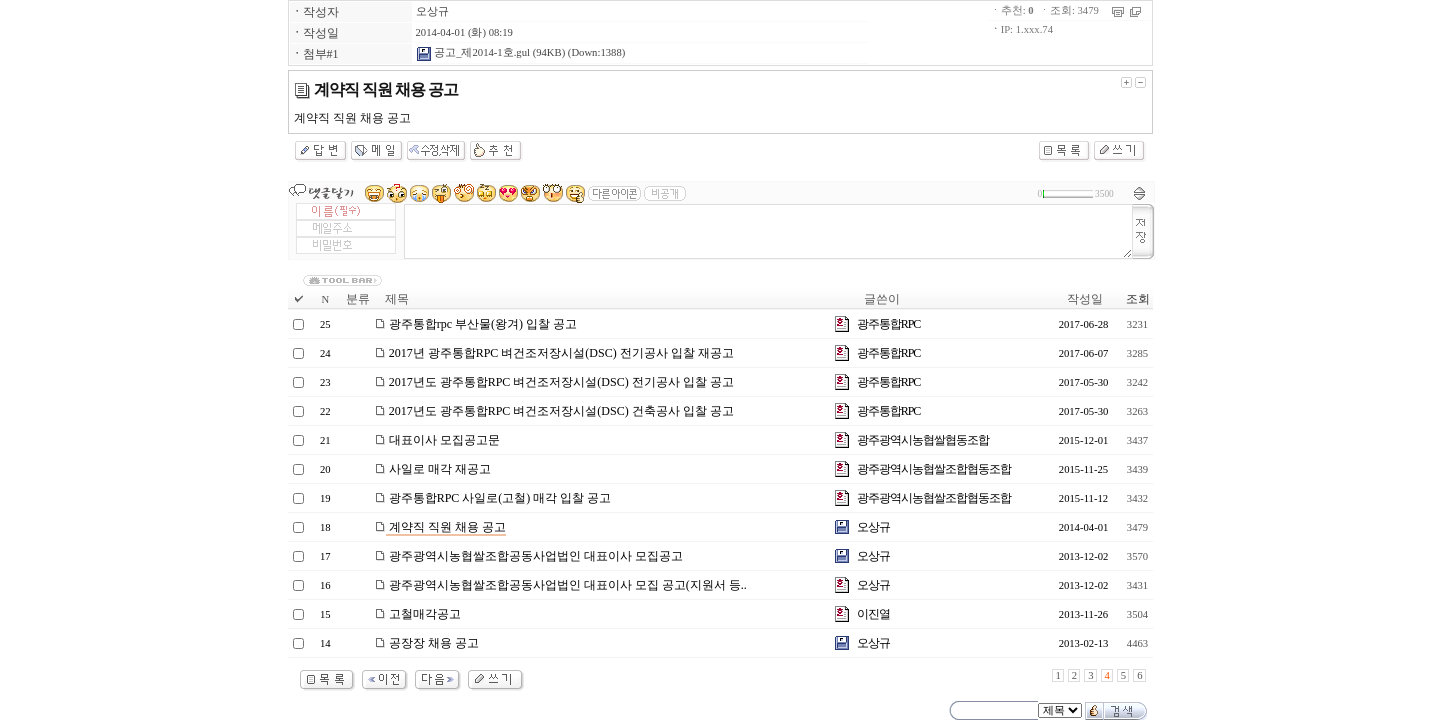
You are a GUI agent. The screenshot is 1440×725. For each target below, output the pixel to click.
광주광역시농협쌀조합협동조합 (934, 469)
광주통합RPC (889, 324)
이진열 (873, 614)
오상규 (432, 11)
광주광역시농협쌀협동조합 (923, 440)
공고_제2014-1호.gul (473, 52)
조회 (1138, 299)
